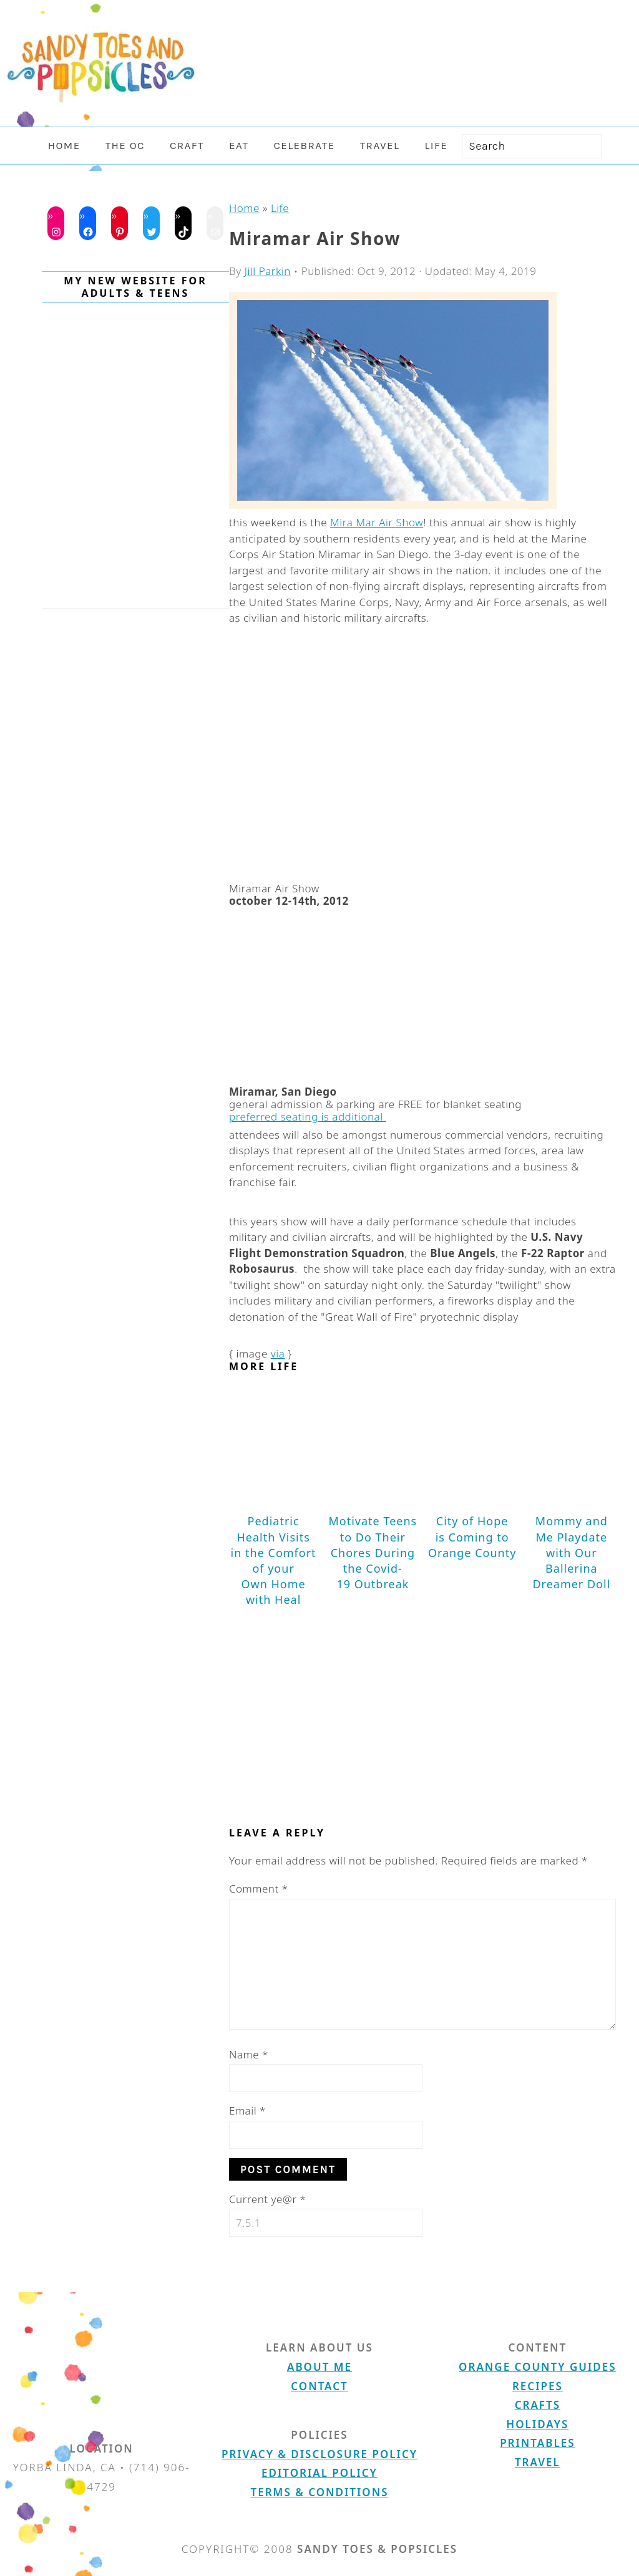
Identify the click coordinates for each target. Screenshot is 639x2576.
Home (244, 208)
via (278, 1353)
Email (247, 2110)
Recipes (537, 2386)
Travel (537, 2462)
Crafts (537, 2405)
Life (280, 208)
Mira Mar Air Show (376, 522)
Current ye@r (267, 2199)
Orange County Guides (537, 2367)
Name (248, 2054)
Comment (258, 1888)
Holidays (537, 2424)
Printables (537, 2443)
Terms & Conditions (320, 2492)
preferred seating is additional (307, 1116)
